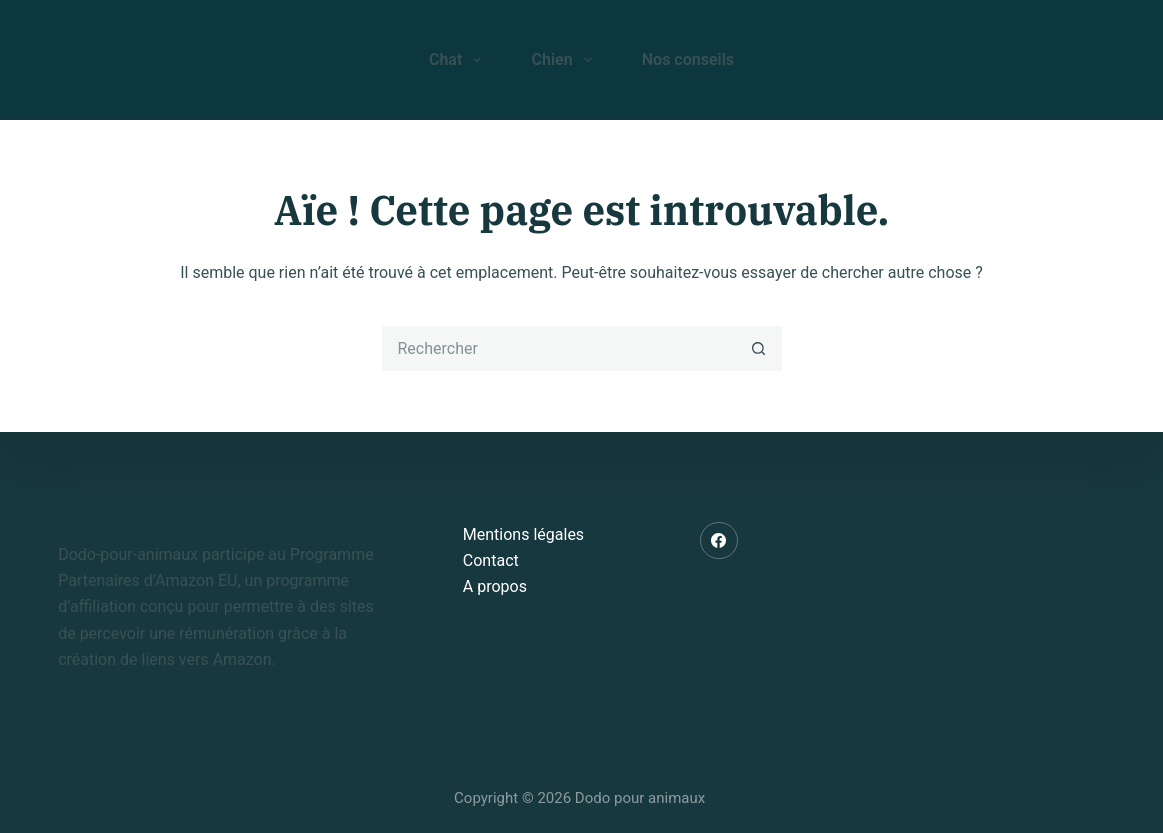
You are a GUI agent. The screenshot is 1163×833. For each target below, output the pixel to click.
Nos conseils (688, 59)
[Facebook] (719, 541)
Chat (459, 60)
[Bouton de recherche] (759, 348)
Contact (491, 560)
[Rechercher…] (559, 348)
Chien (565, 60)
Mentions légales (523, 534)
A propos (495, 586)
